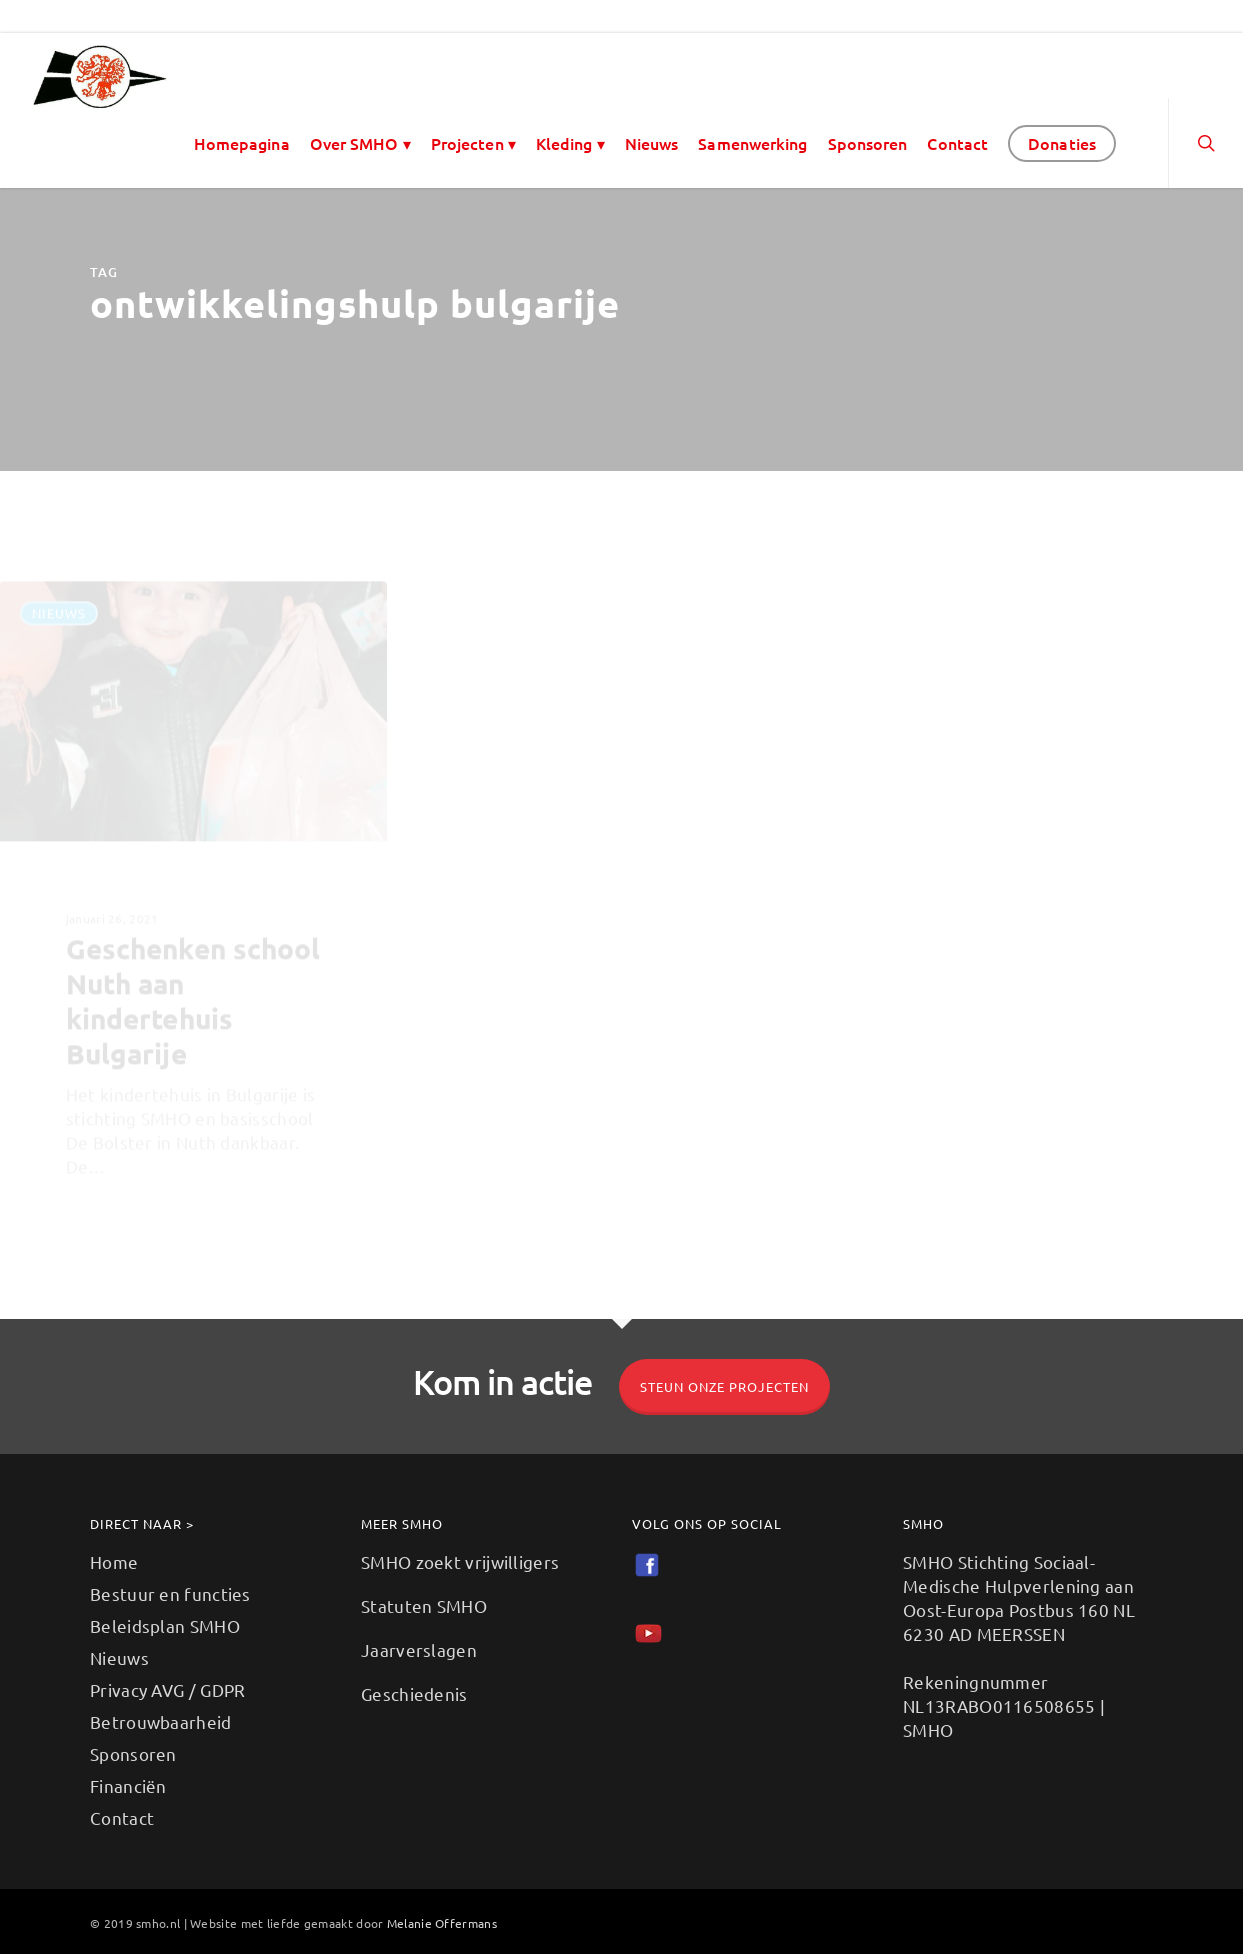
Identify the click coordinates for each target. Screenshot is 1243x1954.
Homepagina (242, 143)
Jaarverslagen (419, 1649)
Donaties (1062, 143)
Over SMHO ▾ (360, 143)
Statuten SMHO (424, 1605)
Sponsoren (868, 143)
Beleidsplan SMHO (165, 1625)
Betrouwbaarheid (161, 1721)
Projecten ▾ (473, 143)
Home (114, 1561)
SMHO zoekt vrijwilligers (460, 1561)
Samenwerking (752, 143)
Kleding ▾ (570, 143)
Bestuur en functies (170, 1593)
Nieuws (652, 143)
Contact (957, 143)
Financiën (128, 1785)
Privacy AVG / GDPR (167, 1689)
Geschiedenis (414, 1693)
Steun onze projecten (724, 1386)
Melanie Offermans (442, 1923)
